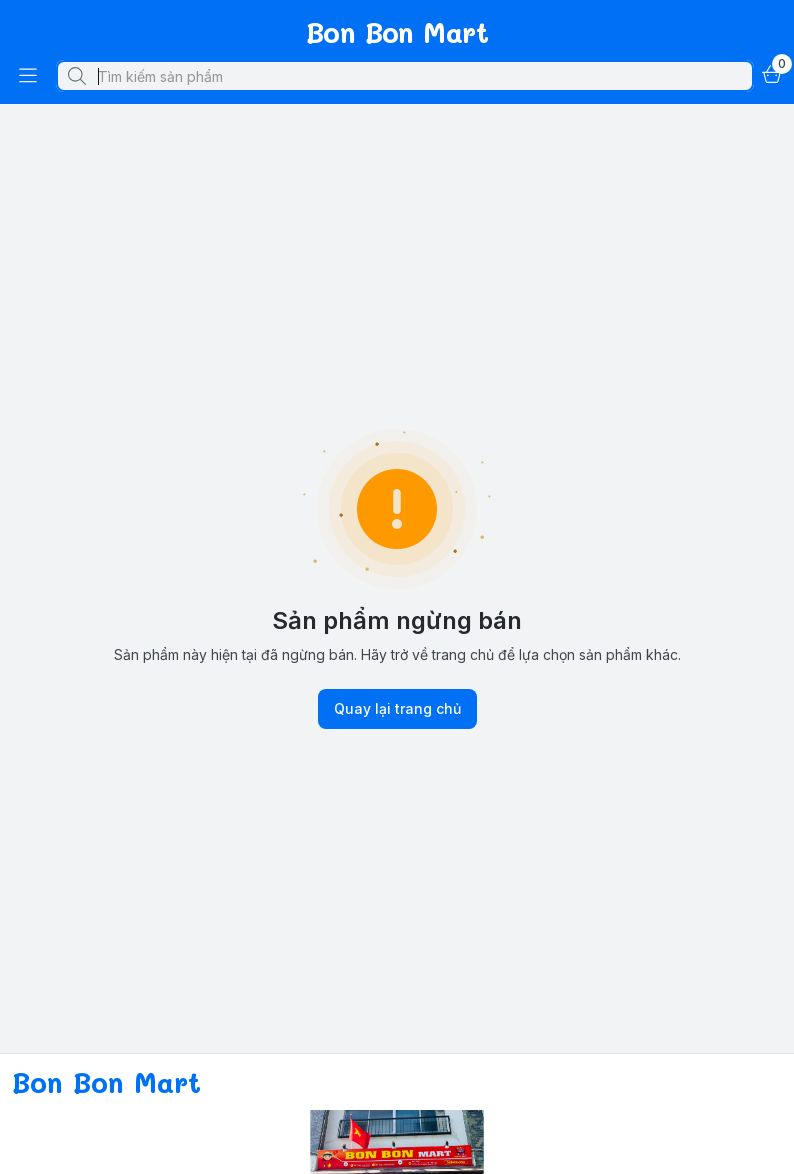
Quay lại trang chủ (397, 709)
